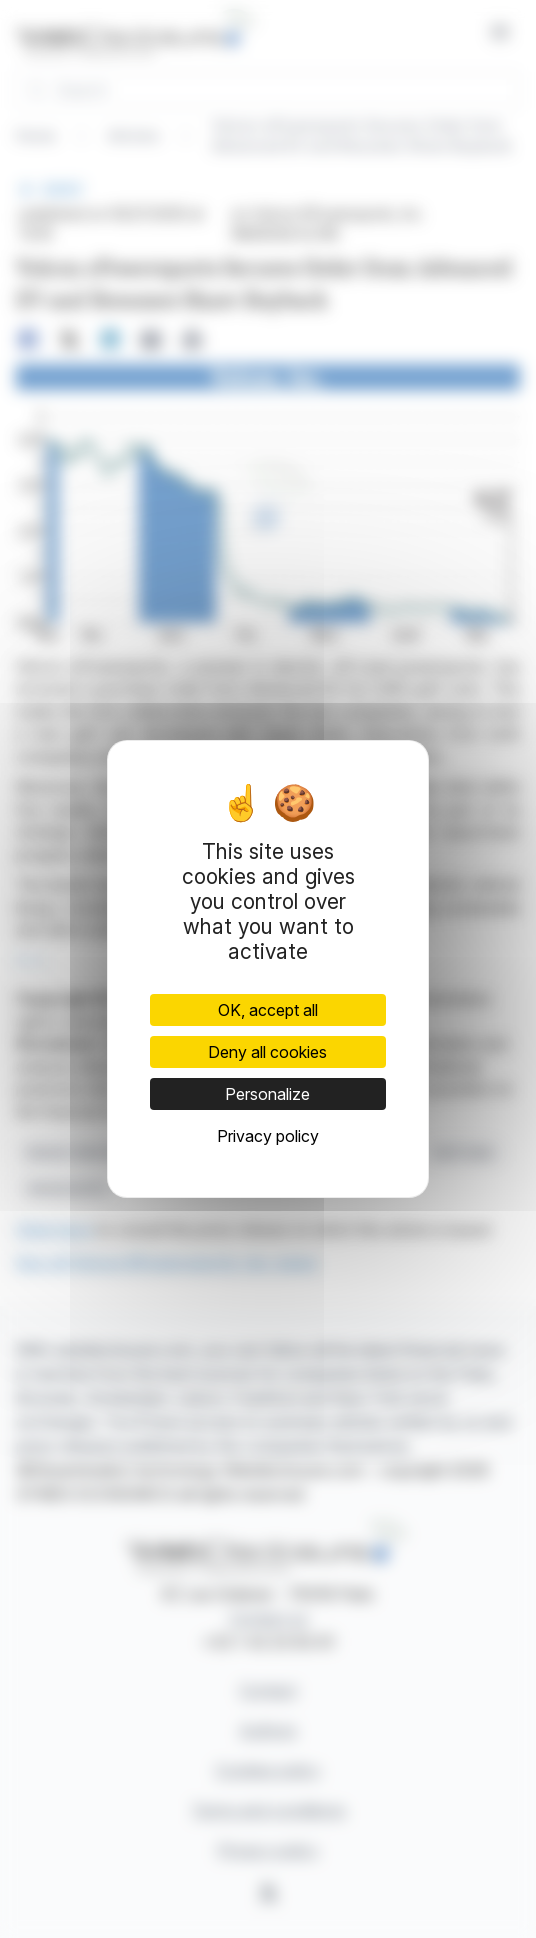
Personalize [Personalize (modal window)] (267, 1094)
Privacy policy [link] (268, 1136)
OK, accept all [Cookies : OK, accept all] (268, 1010)
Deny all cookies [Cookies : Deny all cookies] (267, 1052)
